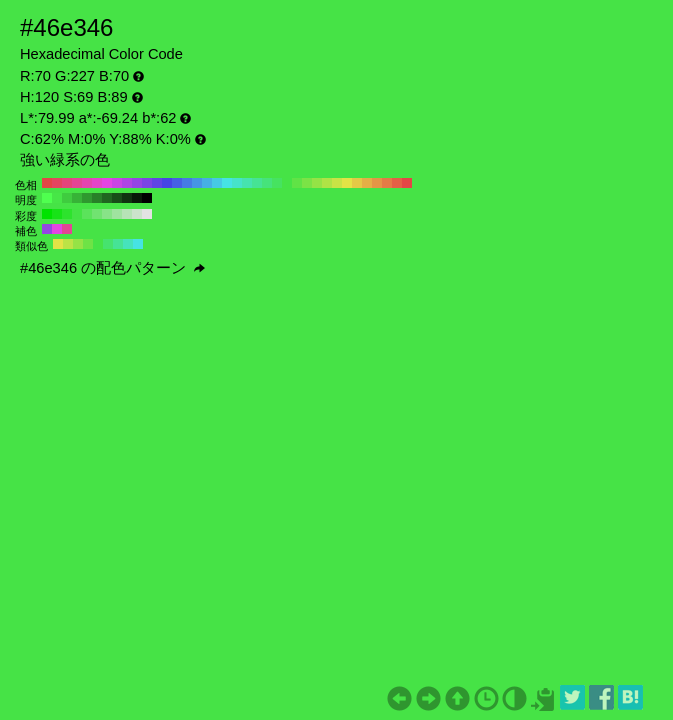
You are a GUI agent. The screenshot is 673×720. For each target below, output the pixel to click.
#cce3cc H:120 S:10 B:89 (137, 214)
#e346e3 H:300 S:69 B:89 (107, 183)
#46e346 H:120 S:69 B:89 (287, 183)
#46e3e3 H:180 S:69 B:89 (227, 183)
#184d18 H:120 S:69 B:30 (117, 198)
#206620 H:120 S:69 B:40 (107, 198)
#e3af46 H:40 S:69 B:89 (367, 183)
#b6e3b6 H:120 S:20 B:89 (127, 214)
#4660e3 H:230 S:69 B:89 (177, 183)
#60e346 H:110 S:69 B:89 (297, 183)
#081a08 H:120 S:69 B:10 (137, 198)
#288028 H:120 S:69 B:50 (97, 198)
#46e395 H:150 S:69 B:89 (257, 183)
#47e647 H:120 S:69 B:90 (57, 198)
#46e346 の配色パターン (112, 268)
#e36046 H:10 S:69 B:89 (397, 183)
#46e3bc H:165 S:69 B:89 (128, 244)
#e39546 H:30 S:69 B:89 (377, 183)
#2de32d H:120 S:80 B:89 (67, 214)
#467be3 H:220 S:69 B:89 (187, 183)
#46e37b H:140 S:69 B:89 (267, 183)
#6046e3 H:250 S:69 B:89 (157, 183)
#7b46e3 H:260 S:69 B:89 (147, 183)
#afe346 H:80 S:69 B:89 (327, 183)
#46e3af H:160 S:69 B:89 (247, 183)
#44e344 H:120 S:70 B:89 (77, 214)
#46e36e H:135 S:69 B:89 (108, 244)
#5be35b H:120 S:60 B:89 (87, 214)
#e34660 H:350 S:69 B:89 (57, 183)
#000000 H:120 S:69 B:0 (147, 198)
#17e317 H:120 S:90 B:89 (57, 214)
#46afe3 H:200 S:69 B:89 (207, 183)
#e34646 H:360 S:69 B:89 (47, 183)
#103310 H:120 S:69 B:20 (127, 198)
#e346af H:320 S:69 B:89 (87, 183)
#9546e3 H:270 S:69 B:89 (137, 183)
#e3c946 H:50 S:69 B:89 (357, 183)
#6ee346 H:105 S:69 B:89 (88, 244)
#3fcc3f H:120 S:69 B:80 (67, 198)
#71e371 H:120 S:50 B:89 (97, 214)
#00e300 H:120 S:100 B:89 (47, 214)
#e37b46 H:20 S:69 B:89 (387, 183)
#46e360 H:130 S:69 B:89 (277, 183)
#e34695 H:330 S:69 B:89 (77, 183)
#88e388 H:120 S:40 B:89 (107, 214)
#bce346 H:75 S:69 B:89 (68, 244)
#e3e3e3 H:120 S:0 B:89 (147, 214)
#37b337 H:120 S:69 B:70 (77, 198)
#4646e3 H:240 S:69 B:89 (167, 183)
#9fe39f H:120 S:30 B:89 (117, 214)
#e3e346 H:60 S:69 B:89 (347, 183)
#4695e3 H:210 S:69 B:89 (197, 183)
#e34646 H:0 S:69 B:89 (407, 183)
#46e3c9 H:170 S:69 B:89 (237, 183)
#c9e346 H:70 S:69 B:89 (337, 183)
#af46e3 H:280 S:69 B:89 (127, 183)
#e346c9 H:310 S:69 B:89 (97, 183)
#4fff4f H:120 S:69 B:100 (47, 198)
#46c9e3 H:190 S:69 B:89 (217, 183)
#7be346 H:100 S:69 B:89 (307, 183)
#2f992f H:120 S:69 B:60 (87, 198)
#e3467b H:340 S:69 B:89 (67, 183)
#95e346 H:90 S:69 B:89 (317, 183)
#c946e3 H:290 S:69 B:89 (117, 183)
